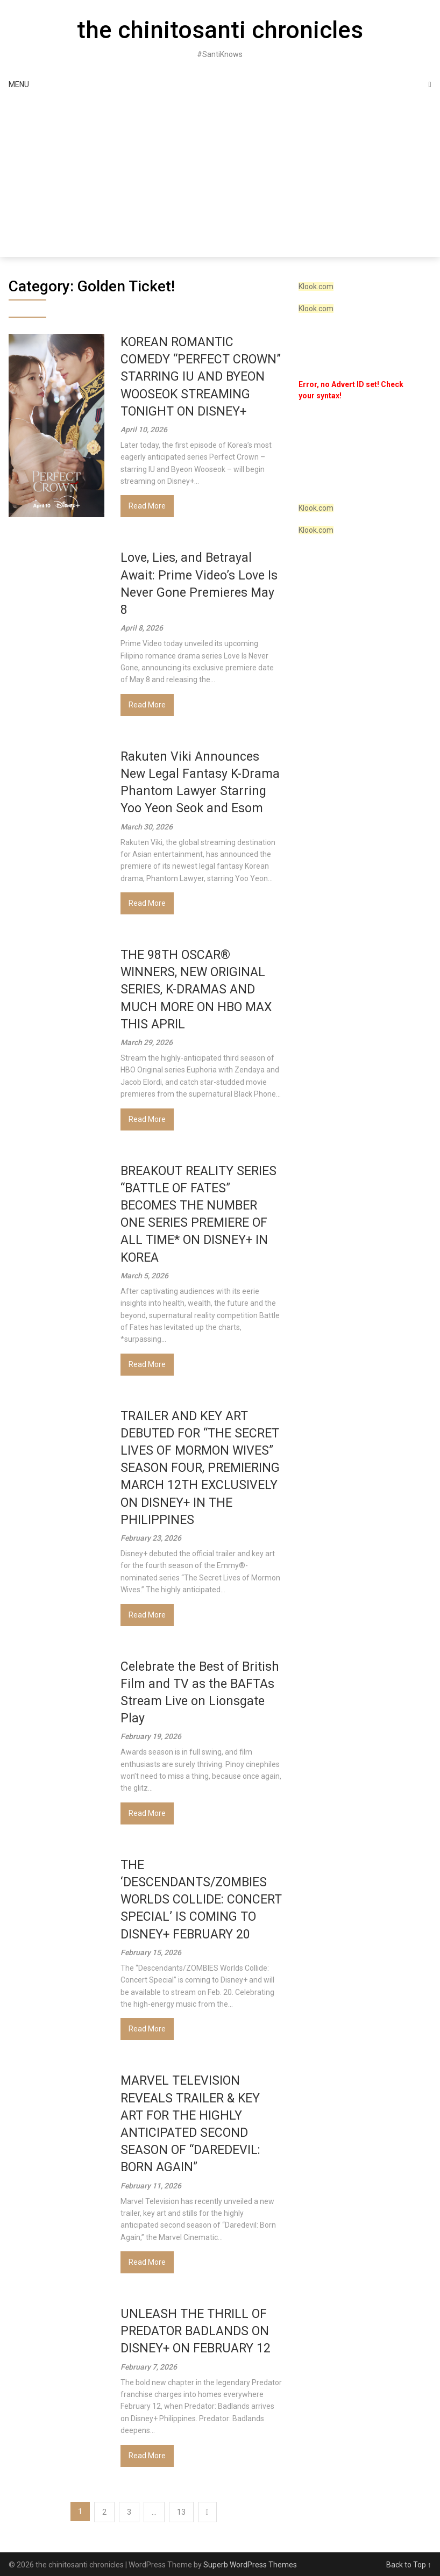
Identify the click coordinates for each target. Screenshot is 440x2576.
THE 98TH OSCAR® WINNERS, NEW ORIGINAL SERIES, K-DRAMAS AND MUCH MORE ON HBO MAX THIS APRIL (196, 990)
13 (181, 2512)
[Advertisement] (220, 176)
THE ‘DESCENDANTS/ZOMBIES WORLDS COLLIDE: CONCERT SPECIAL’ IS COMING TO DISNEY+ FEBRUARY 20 (201, 1900)
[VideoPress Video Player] (359, 446)
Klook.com (316, 286)
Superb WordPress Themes (250, 2564)
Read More (147, 506)
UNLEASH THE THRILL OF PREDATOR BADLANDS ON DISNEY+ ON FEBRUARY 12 (195, 2331)
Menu (19, 84)
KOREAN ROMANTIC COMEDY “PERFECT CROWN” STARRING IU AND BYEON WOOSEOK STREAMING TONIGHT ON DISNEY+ (200, 377)
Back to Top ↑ (408, 2564)
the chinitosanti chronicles (220, 30)
